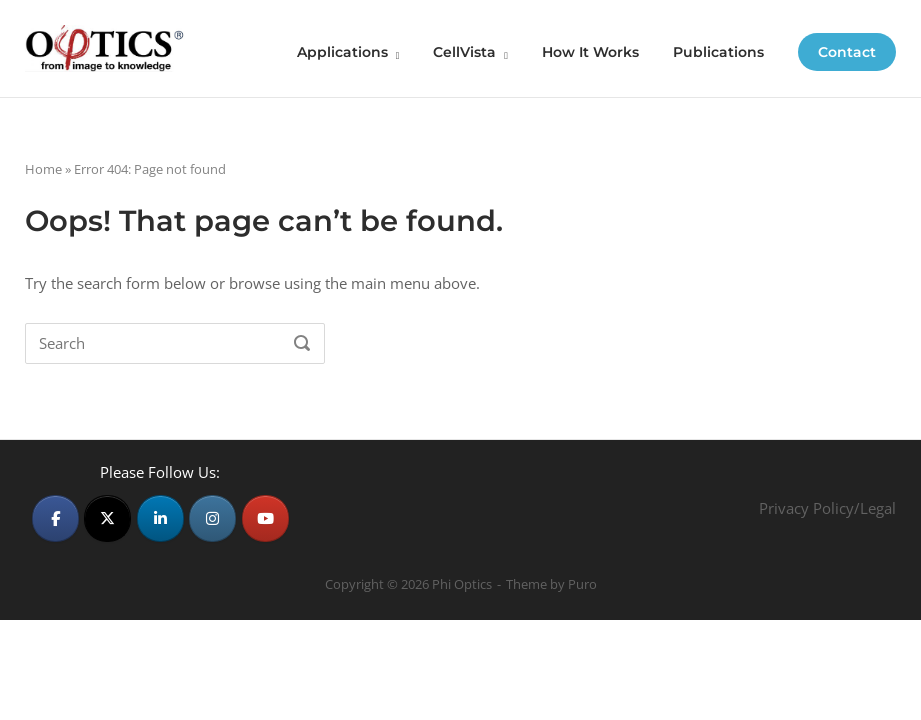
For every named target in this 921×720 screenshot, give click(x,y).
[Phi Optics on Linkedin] (160, 518)
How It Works (590, 52)
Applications (342, 52)
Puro (582, 584)
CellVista (464, 52)
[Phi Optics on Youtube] (265, 518)
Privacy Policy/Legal (827, 508)
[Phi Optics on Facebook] (55, 518)
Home (43, 169)
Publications (718, 52)
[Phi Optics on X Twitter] (107, 518)
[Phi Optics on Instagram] (212, 518)
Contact (847, 52)
